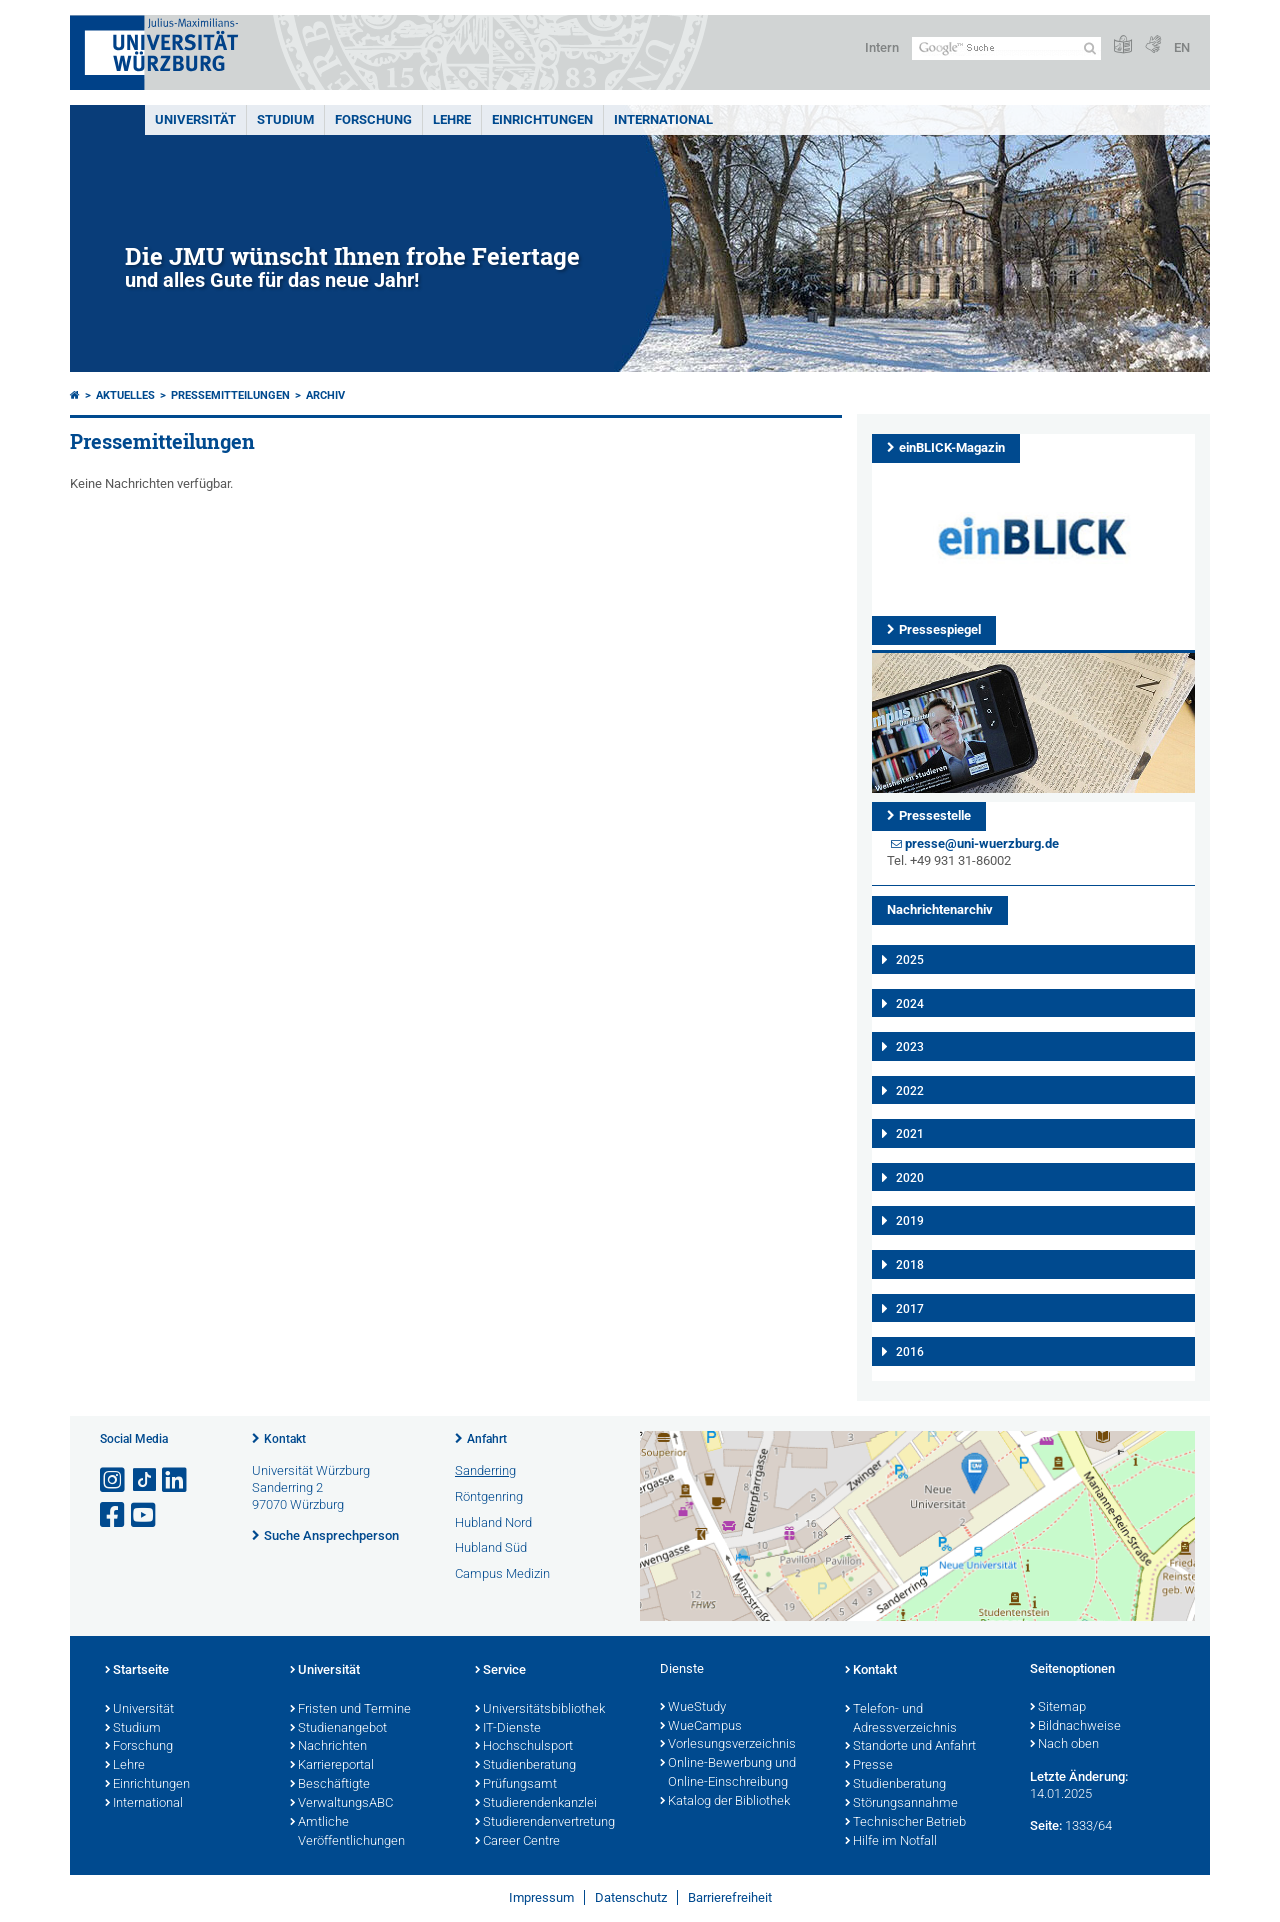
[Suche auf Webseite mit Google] (1006, 48)
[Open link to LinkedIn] (176, 1480)
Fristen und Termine (350, 1710)
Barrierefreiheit (730, 1897)
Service (500, 1671)
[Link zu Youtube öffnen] (145, 1515)
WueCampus (701, 1727)
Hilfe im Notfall (891, 1842)
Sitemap (1058, 1708)
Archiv (325, 395)
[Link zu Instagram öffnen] (114, 1480)
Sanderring (485, 1470)
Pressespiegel (940, 629)
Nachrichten (328, 1747)
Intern (882, 47)
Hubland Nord (493, 1522)
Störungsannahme (901, 1804)
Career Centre (517, 1842)
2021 (910, 1134)
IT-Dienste (508, 1729)
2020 (910, 1178)
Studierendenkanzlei (536, 1804)
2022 (910, 1091)
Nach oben (1064, 1745)
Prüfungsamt (516, 1785)
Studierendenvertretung (545, 1823)
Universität (195, 119)
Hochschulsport (524, 1747)
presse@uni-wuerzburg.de (982, 843)
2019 (910, 1221)
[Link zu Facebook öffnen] (114, 1515)
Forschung (373, 119)
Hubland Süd (491, 1547)
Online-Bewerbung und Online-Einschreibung (728, 1773)
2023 (910, 1047)
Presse (869, 1766)
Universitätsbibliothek (540, 1710)
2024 (910, 1004)
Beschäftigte (330, 1785)
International (663, 119)
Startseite (137, 1671)
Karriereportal (332, 1766)
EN (1182, 47)
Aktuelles (125, 395)
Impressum (541, 1897)
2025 (910, 960)
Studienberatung (525, 1766)
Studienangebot (338, 1729)
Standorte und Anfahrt (910, 1747)
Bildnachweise (1075, 1727)
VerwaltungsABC (341, 1804)
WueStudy (693, 1708)
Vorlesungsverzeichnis (728, 1745)
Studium (285, 119)
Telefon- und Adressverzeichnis (901, 1719)
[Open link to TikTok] (145, 1480)
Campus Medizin (502, 1573)
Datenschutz (631, 1897)
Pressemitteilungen (230, 395)
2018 (910, 1265)
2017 (910, 1309)
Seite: (1046, 1825)
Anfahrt (487, 1439)
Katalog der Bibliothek (725, 1802)
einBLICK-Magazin (952, 447)
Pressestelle (935, 815)
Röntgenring (489, 1496)
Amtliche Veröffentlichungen (347, 1832)
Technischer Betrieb (905, 1823)
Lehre (452, 119)
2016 (910, 1352)
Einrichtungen (542, 119)
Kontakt (285, 1439)
